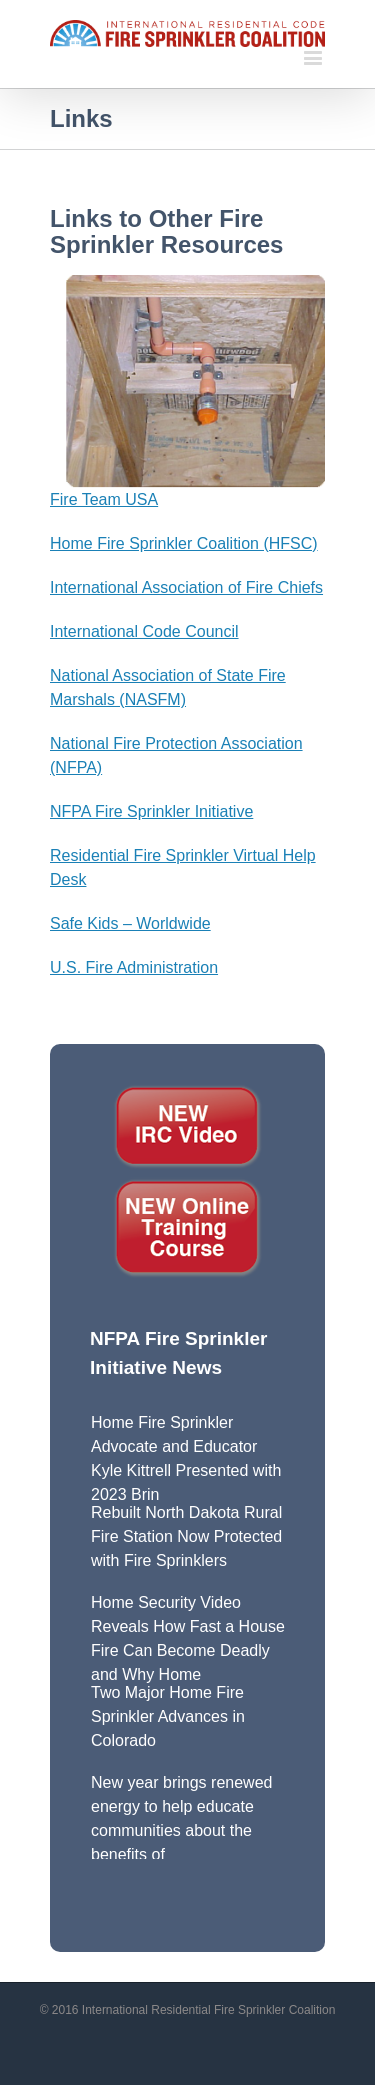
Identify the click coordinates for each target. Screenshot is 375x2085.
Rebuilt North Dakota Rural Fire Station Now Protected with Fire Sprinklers (186, 1536)
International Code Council (144, 631)
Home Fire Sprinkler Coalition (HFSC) (184, 543)
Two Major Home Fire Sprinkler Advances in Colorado (168, 1716)
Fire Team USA (104, 499)
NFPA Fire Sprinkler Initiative (151, 811)
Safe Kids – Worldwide (130, 923)
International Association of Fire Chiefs (186, 587)
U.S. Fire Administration (134, 967)
